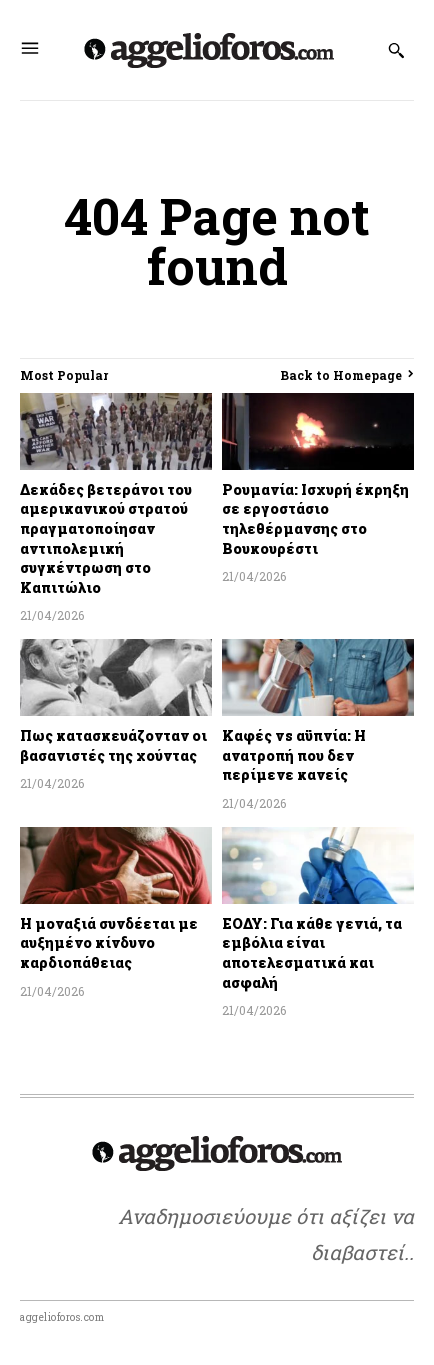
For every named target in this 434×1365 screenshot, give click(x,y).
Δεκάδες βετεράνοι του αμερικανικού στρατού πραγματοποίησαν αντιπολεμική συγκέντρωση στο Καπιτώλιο (106, 538)
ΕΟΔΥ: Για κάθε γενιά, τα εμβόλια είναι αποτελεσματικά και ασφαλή (312, 953)
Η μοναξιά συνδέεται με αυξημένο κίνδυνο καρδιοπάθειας (109, 943)
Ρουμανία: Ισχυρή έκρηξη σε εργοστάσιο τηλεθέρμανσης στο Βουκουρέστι (315, 519)
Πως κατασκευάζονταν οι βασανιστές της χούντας (113, 745)
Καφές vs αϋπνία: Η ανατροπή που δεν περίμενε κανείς (294, 755)
